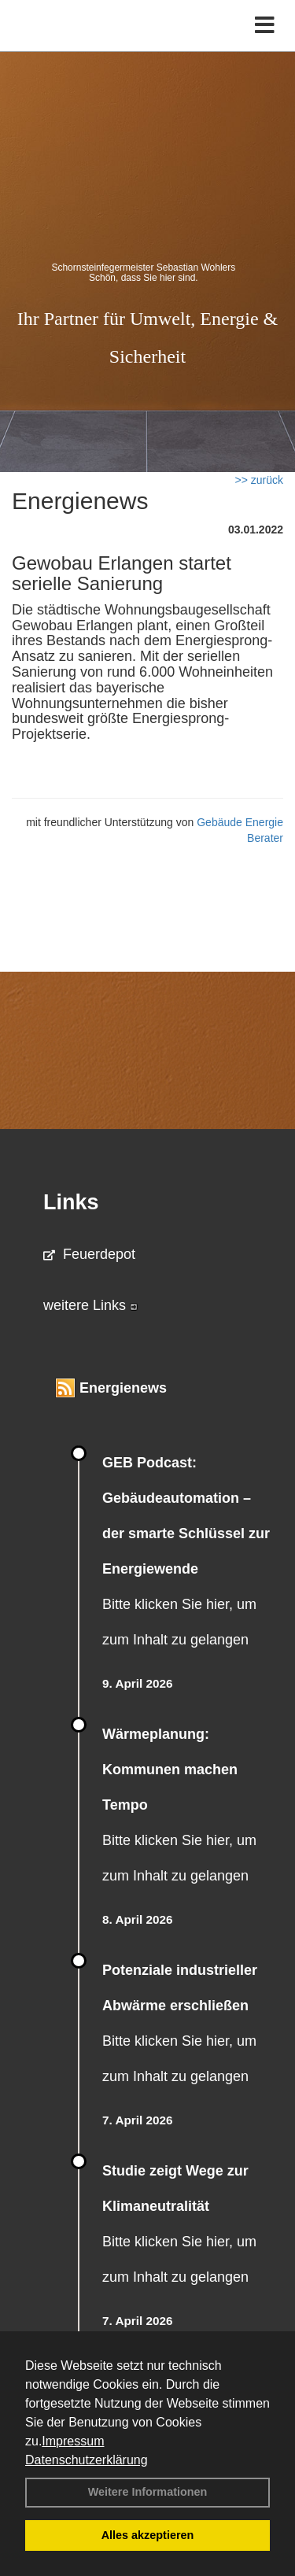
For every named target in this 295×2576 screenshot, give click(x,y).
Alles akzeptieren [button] (147, 2535)
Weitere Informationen (148, 2492)
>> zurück (259, 480)
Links (71, 1202)
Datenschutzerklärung (86, 2460)
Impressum (73, 2441)
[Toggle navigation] (264, 25)
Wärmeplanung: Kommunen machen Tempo (170, 1769)
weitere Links (90, 1305)
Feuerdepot (89, 1254)
